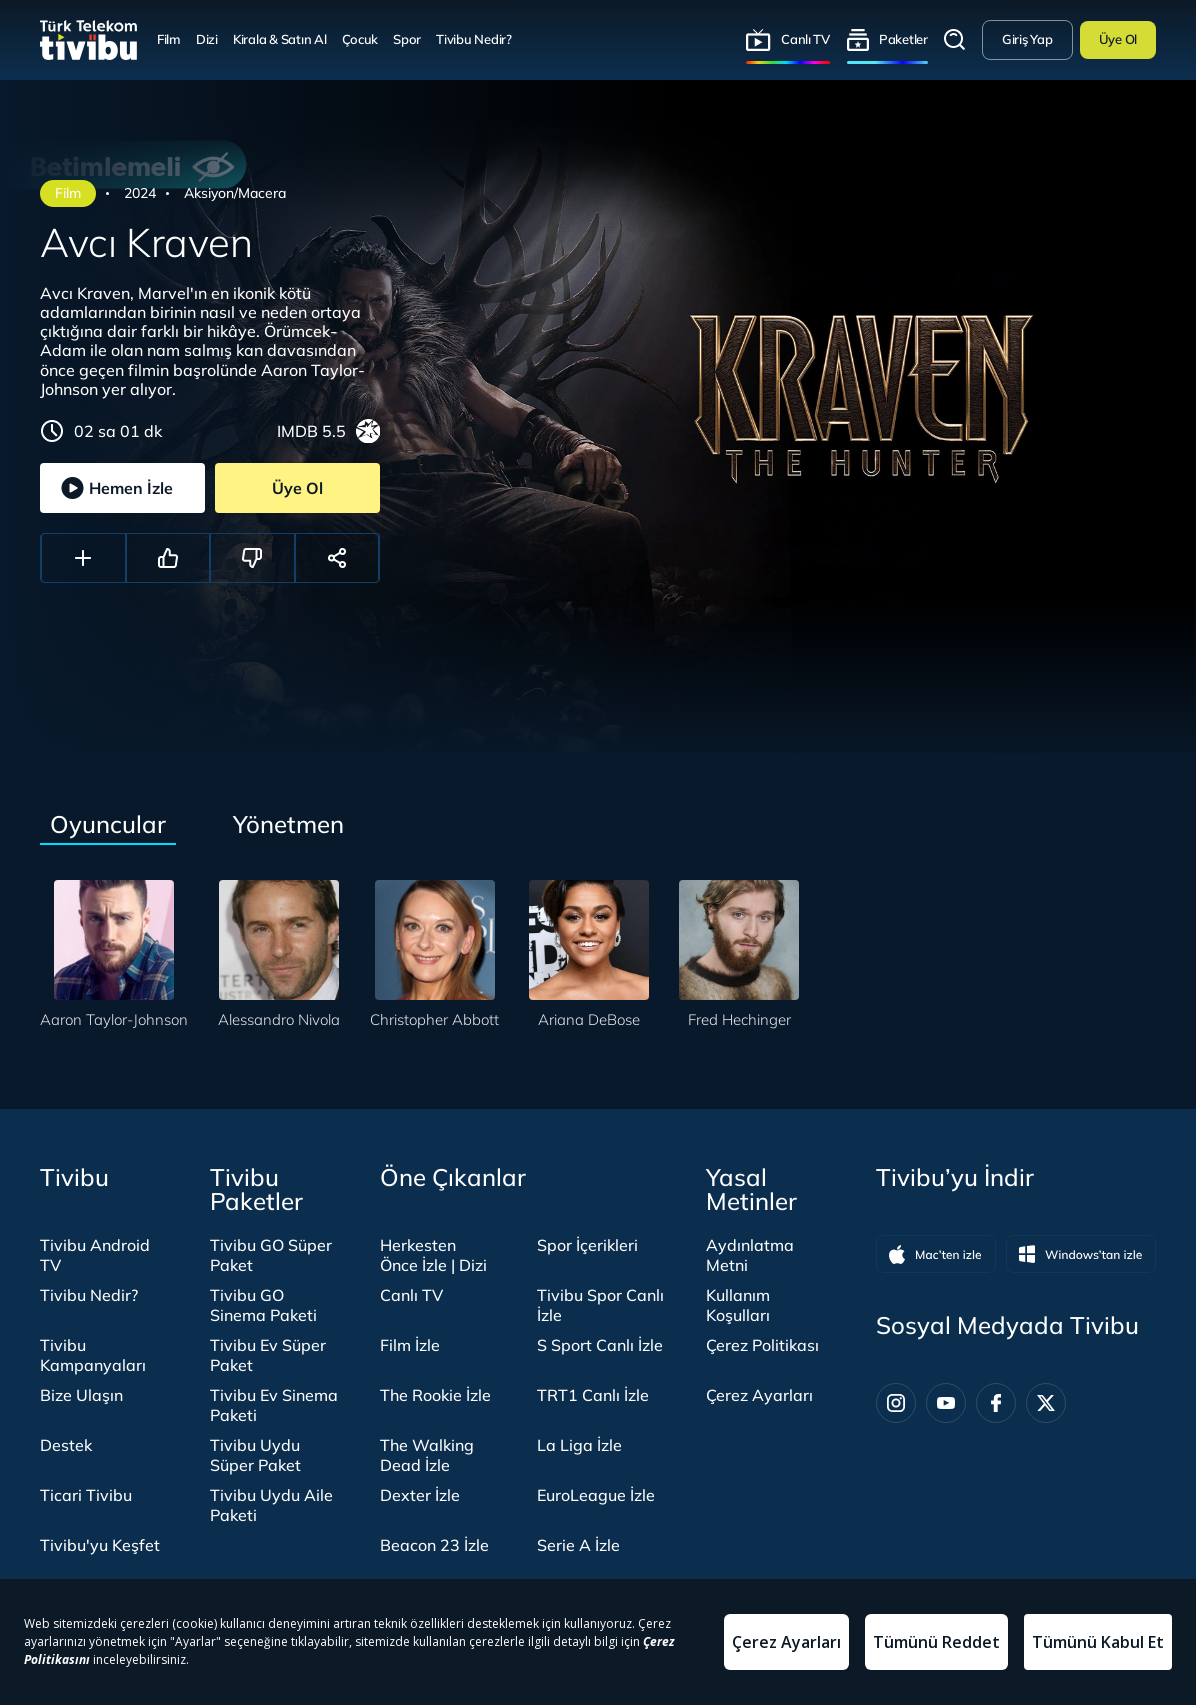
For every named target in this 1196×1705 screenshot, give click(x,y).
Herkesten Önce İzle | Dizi (433, 1255)
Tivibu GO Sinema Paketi (263, 1305)
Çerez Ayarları (759, 1395)
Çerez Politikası (762, 1345)
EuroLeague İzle (596, 1495)
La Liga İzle (579, 1445)
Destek (66, 1445)
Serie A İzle (578, 1545)
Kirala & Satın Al (280, 39)
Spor (407, 39)
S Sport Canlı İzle (600, 1345)
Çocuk (360, 39)
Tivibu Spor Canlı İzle (600, 1305)
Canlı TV (805, 39)
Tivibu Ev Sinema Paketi (274, 1405)
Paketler (903, 39)
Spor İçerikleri (587, 1245)
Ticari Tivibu (86, 1495)
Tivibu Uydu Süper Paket (255, 1455)
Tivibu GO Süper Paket (271, 1255)
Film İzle (410, 1345)
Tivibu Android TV (95, 1255)
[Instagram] (896, 1403)
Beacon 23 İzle (434, 1545)
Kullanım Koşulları (738, 1305)
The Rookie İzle (435, 1395)
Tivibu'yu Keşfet (100, 1545)
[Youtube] (946, 1403)
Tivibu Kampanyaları (93, 1355)
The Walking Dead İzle (427, 1455)
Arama (955, 40)
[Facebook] (996, 1403)
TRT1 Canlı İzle (593, 1395)
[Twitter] (1046, 1403)
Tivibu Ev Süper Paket (268, 1355)
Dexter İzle (420, 1495)
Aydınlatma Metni (750, 1255)
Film (169, 39)
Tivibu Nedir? (474, 39)
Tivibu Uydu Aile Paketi (271, 1505)
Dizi (207, 39)
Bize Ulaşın (81, 1395)
